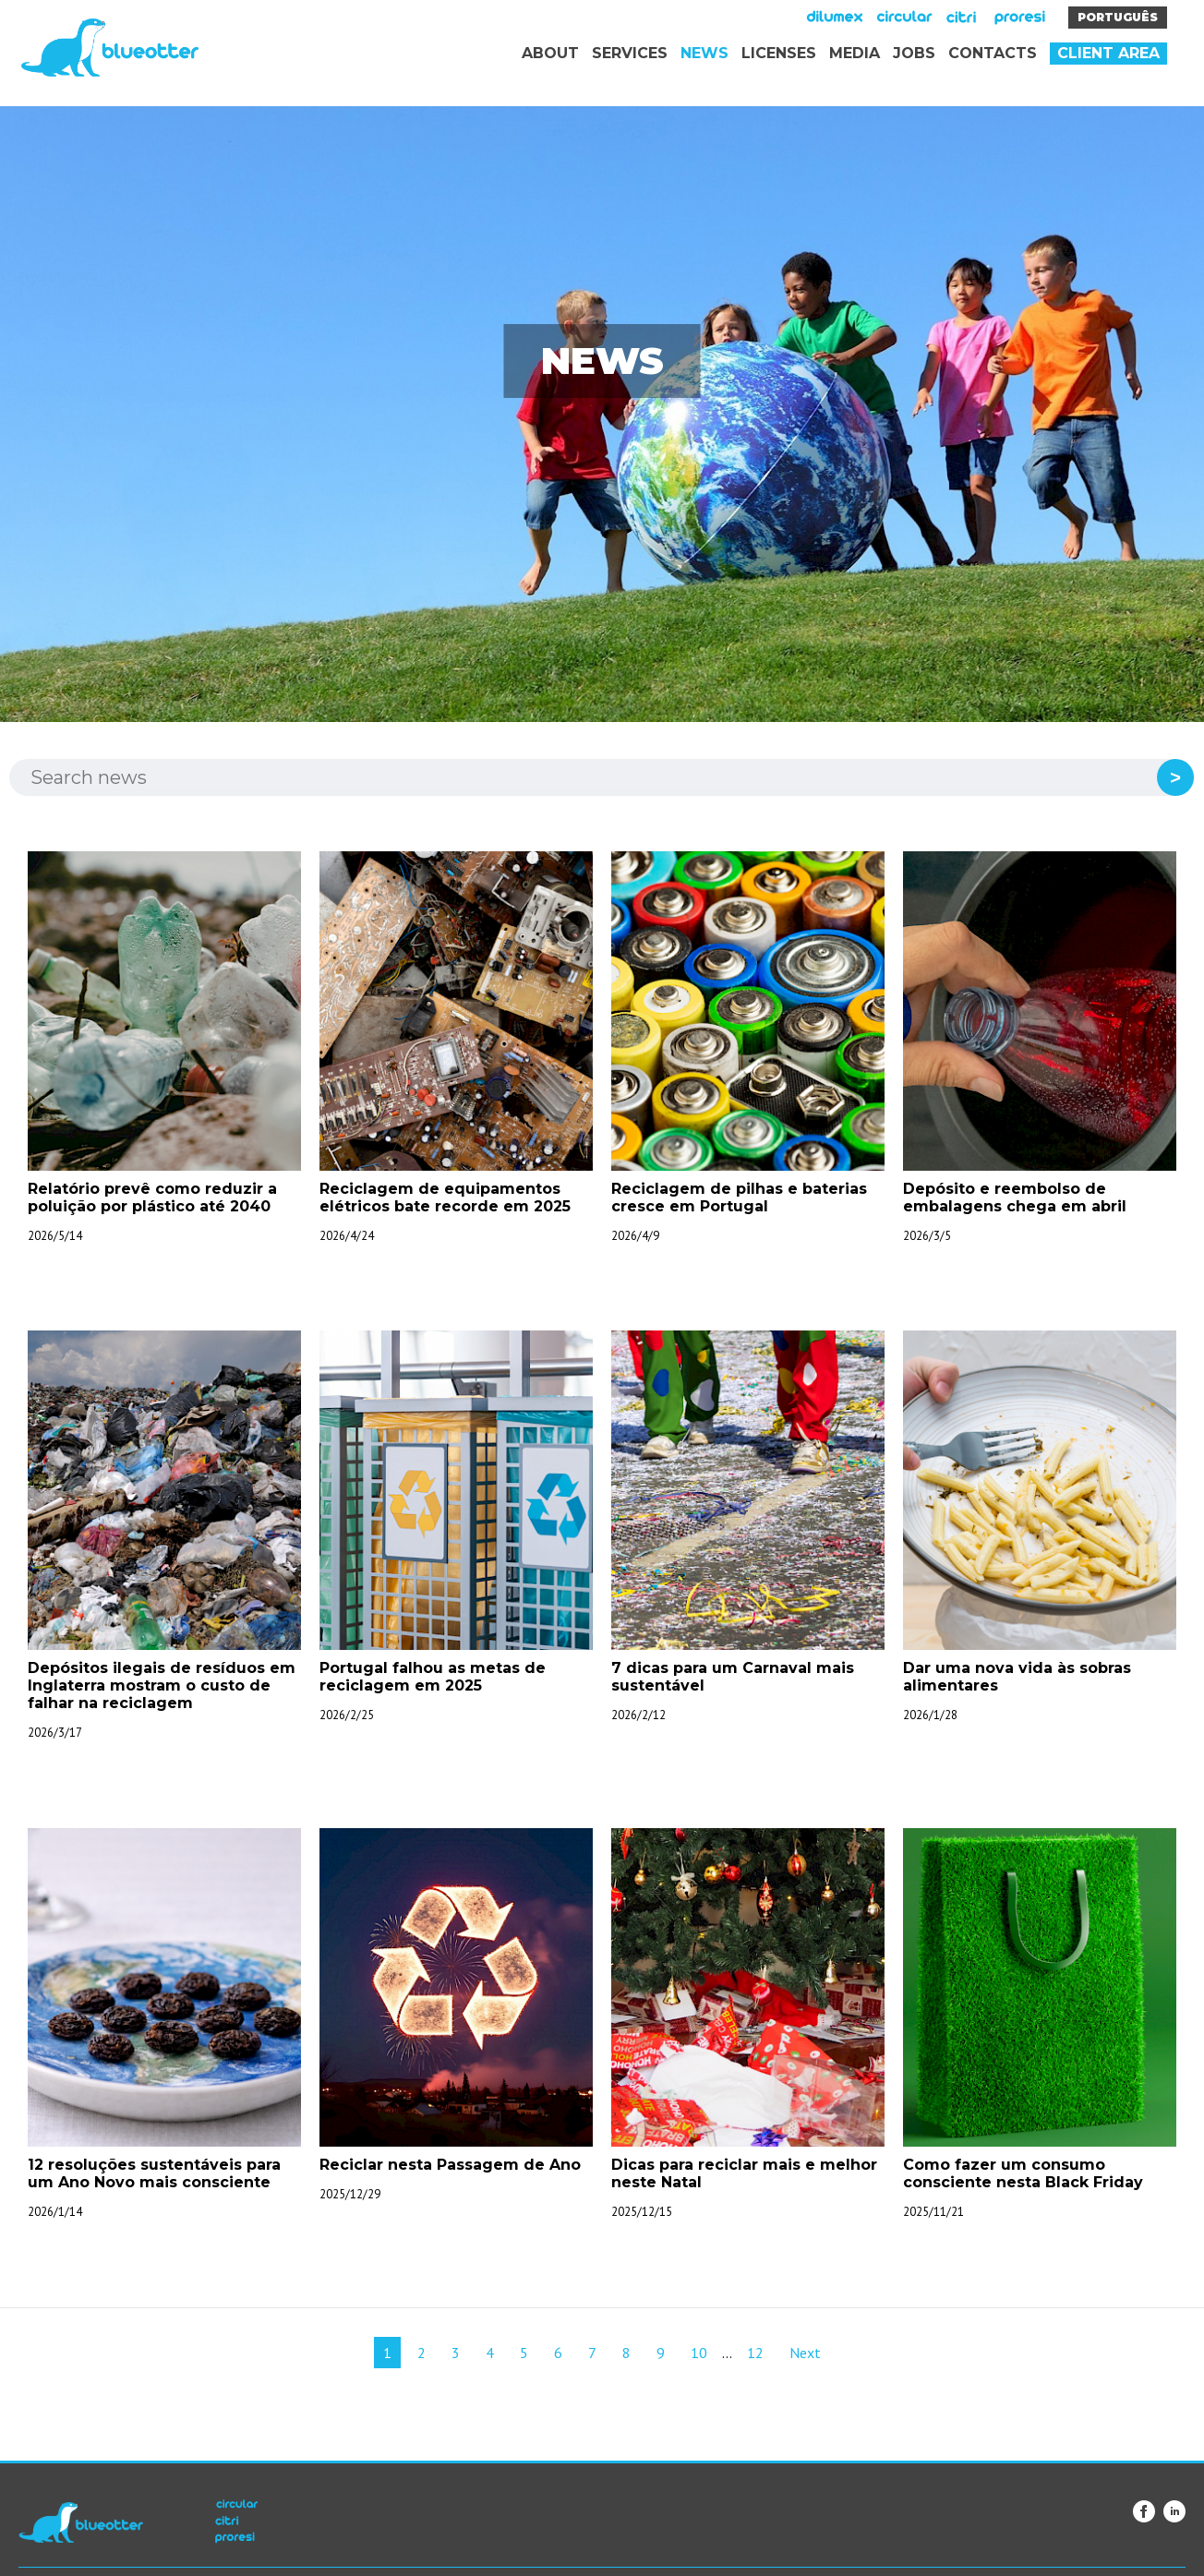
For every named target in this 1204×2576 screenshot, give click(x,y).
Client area (1108, 53)
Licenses (778, 53)
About (550, 53)
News (704, 53)
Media (854, 53)
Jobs (914, 53)
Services (630, 53)
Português (1118, 17)
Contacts (992, 53)
